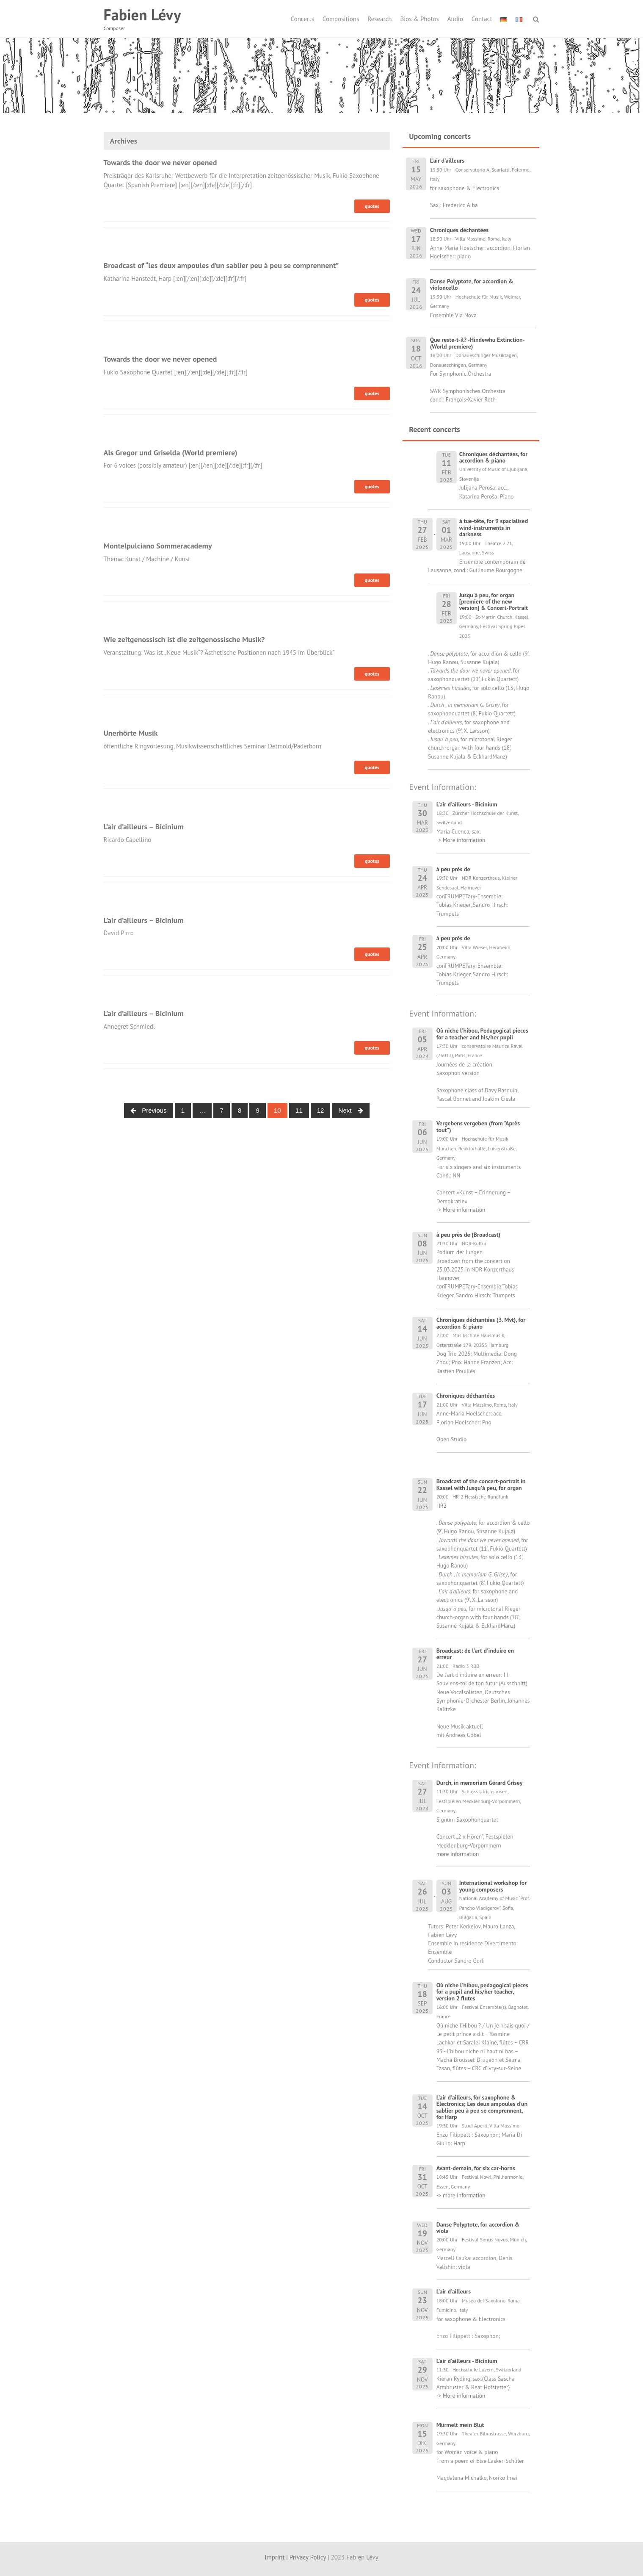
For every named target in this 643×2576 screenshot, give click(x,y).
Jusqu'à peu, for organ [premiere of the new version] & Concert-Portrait (493, 601)
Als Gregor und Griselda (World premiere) (170, 452)
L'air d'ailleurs (453, 2291)
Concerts (302, 19)
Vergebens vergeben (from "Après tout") (478, 1126)
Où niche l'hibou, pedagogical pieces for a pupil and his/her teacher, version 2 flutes (482, 1991)
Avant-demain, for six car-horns (475, 2168)
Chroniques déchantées (465, 1395)
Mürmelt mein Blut (460, 2425)
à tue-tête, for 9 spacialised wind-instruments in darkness (493, 527)
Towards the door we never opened (160, 162)
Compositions (341, 19)
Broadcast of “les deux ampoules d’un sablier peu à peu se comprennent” (221, 265)
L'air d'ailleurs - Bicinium (466, 2361)
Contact (482, 19)
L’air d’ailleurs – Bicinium (144, 826)
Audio (455, 19)
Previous (148, 1110)
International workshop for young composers (493, 1886)
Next (351, 1110)
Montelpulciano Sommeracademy (158, 546)
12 (320, 1110)
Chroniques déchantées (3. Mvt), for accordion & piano (481, 1323)
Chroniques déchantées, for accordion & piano (493, 457)
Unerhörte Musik (131, 733)
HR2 (441, 1506)
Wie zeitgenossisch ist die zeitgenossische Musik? (184, 639)
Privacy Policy (308, 2557)
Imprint (274, 2557)
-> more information (461, 2195)
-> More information (461, 840)
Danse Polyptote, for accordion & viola (478, 2228)
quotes (372, 206)
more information (457, 1854)
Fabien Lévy (142, 15)
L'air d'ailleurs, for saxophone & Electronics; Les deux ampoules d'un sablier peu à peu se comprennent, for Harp (482, 2107)
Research (379, 19)
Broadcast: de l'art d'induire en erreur (475, 1654)
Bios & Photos (419, 19)
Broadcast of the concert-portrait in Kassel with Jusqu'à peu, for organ (481, 1484)
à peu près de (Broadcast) (468, 1234)
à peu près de (453, 869)
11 (299, 1110)
